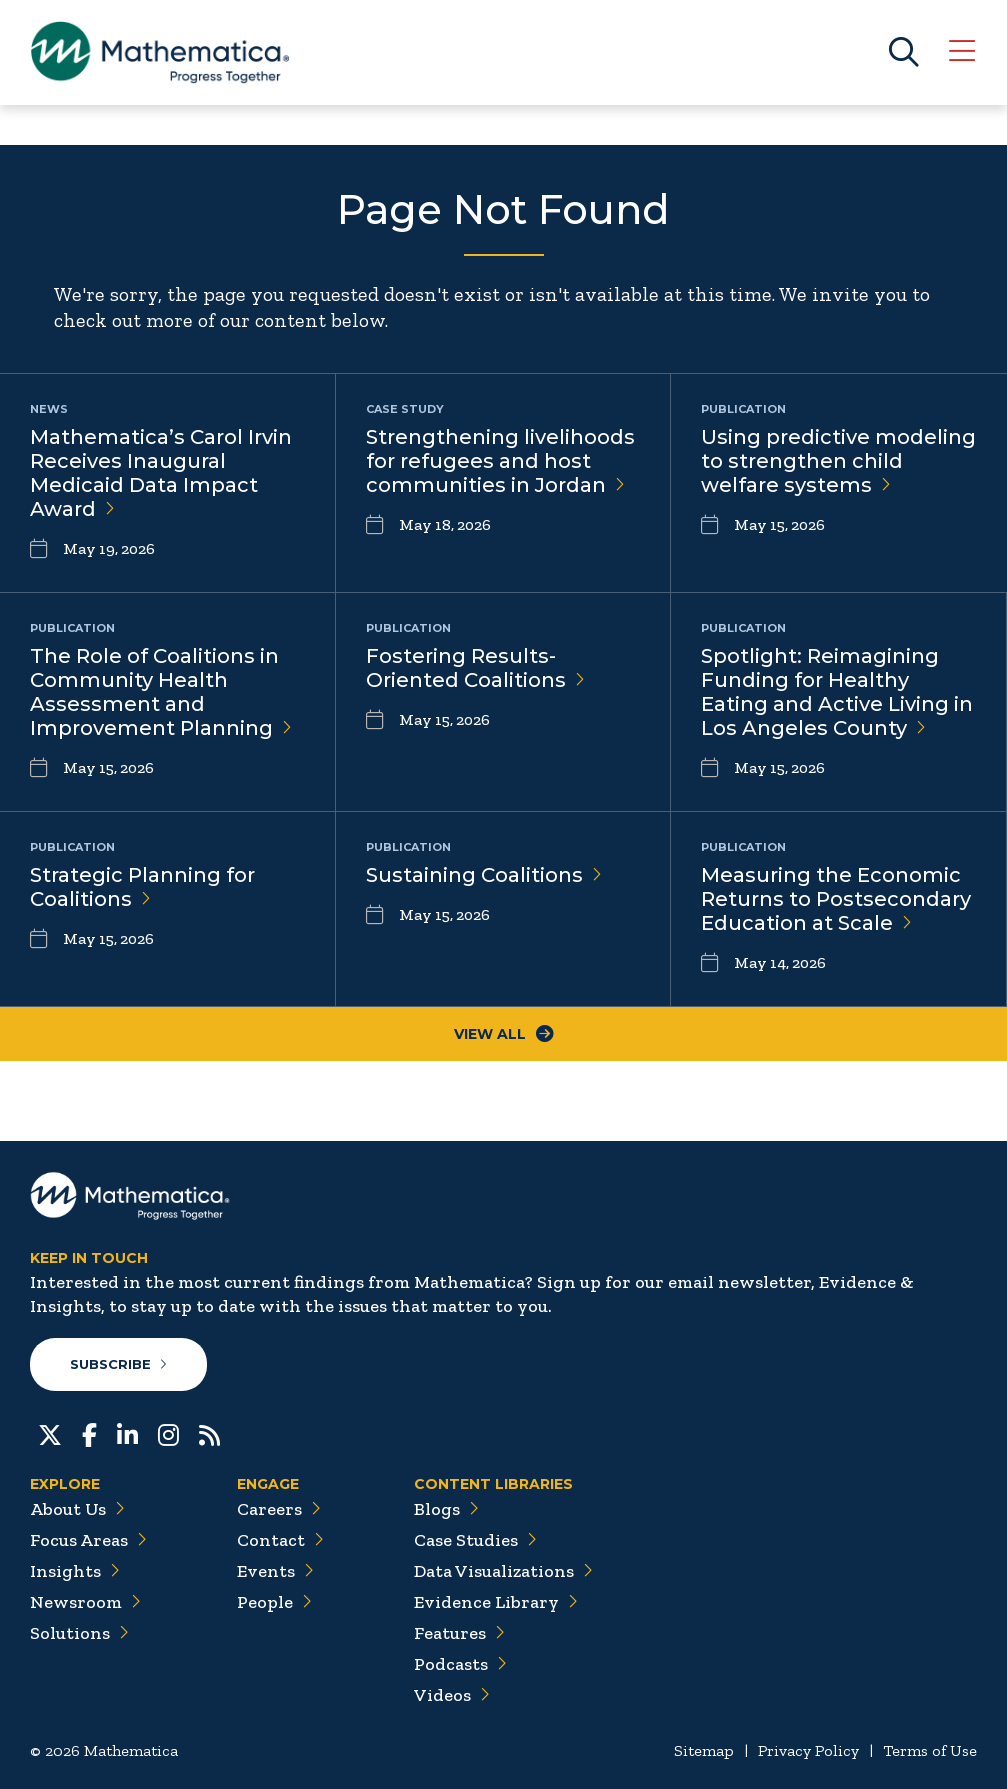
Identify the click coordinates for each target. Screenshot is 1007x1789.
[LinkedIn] (127, 1433)
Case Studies (475, 1540)
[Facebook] (89, 1433)
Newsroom (85, 1602)
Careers (279, 1509)
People (274, 1602)
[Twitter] (50, 1433)
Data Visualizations (503, 1571)
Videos (452, 1695)
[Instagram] (168, 1433)
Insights (75, 1571)
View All (504, 1034)
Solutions (79, 1633)
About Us (77, 1509)
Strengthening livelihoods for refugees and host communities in (500, 461)
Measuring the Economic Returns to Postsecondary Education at (836, 899)
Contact (280, 1540)
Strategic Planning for (142, 887)
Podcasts (460, 1664)
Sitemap (704, 1750)
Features (459, 1633)
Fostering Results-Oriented (475, 668)
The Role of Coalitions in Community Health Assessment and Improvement (161, 692)
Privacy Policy (808, 1750)
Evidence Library (496, 1602)
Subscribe (118, 1364)
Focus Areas (88, 1540)
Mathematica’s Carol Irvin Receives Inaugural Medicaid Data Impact (161, 473)
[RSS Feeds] (209, 1433)
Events (275, 1571)
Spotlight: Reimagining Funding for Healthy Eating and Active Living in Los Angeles (837, 692)
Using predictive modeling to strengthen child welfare (838, 461)
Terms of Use (930, 1750)
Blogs (446, 1509)
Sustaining (484, 875)
